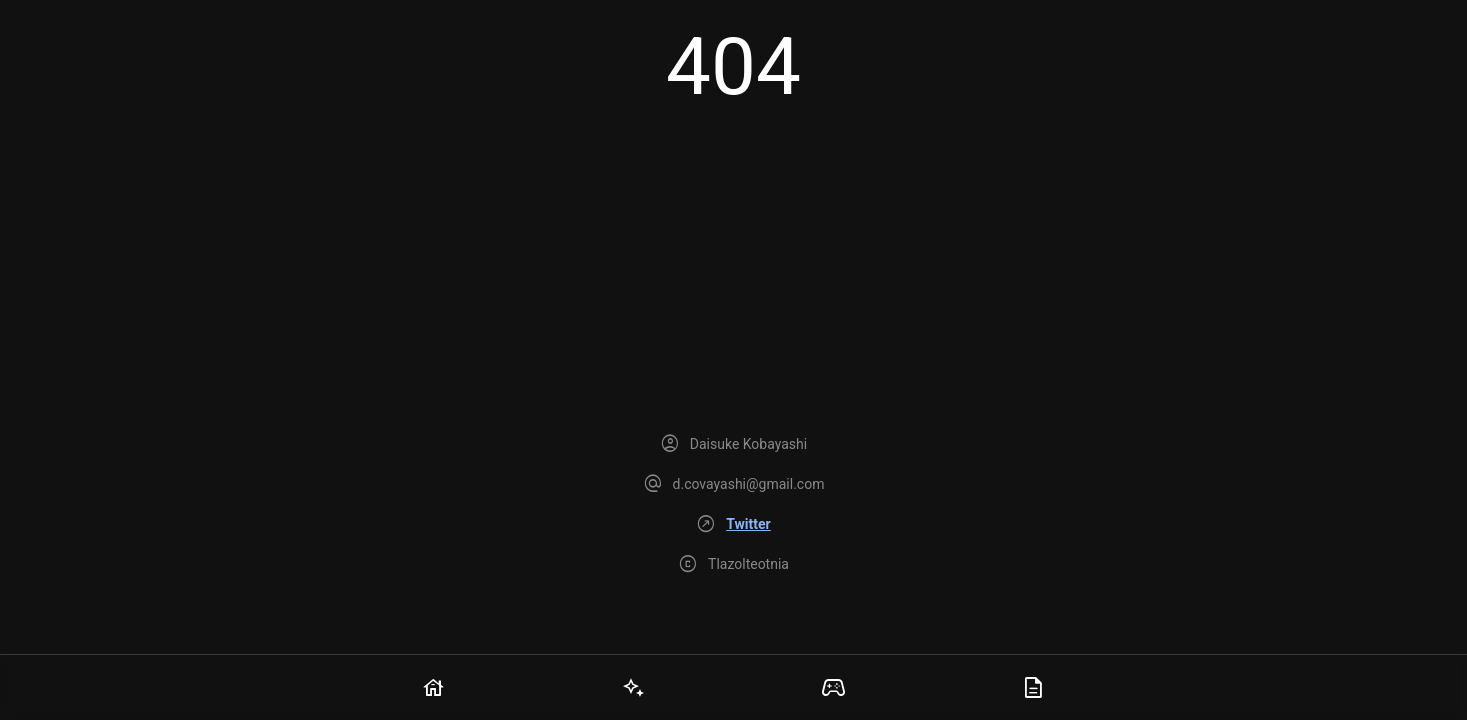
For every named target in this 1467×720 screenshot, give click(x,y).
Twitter (748, 524)
